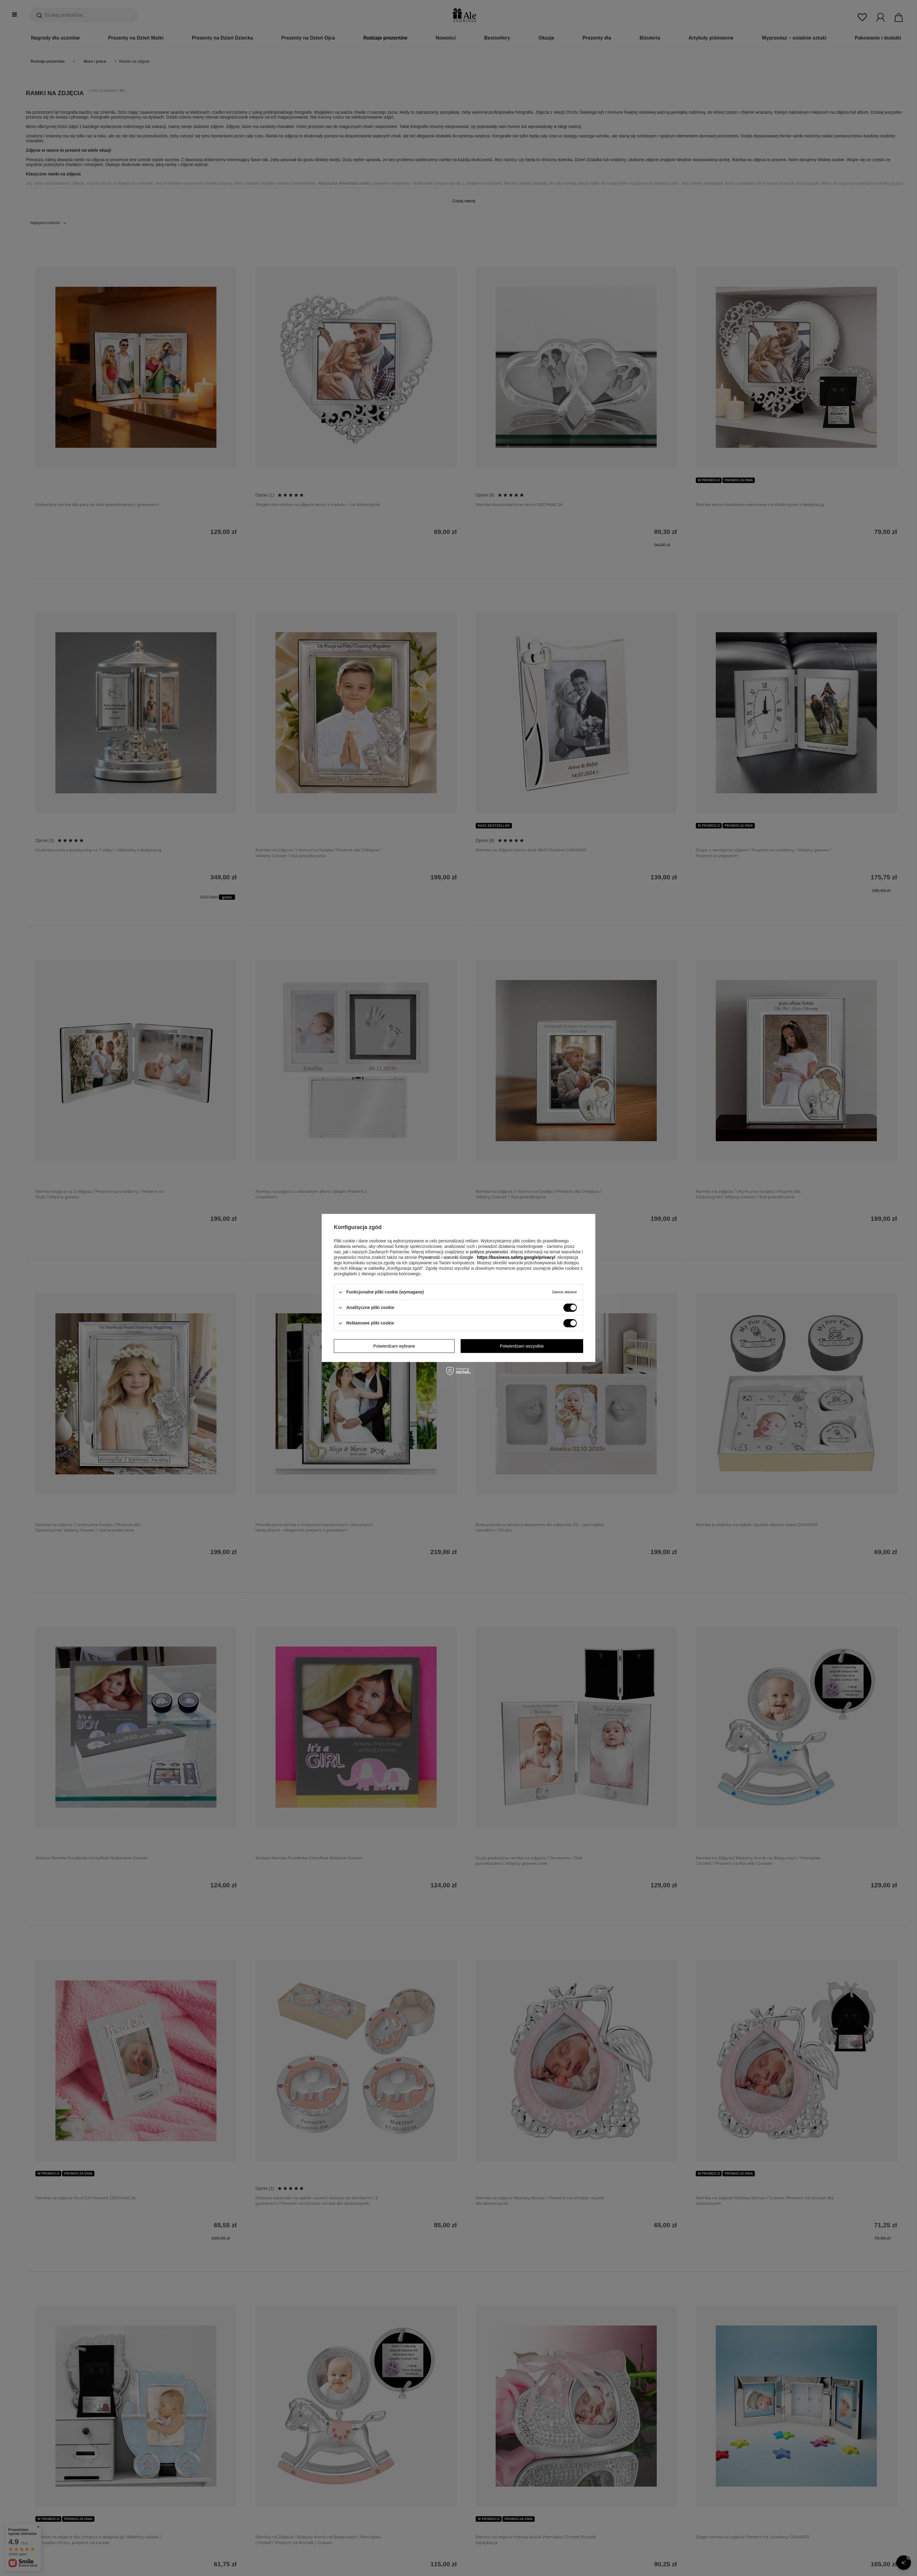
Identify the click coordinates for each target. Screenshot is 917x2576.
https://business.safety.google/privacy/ (516, 1257)
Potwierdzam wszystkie (522, 1346)
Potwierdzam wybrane (394, 1346)
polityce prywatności (489, 1251)
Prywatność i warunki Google (445, 1257)
